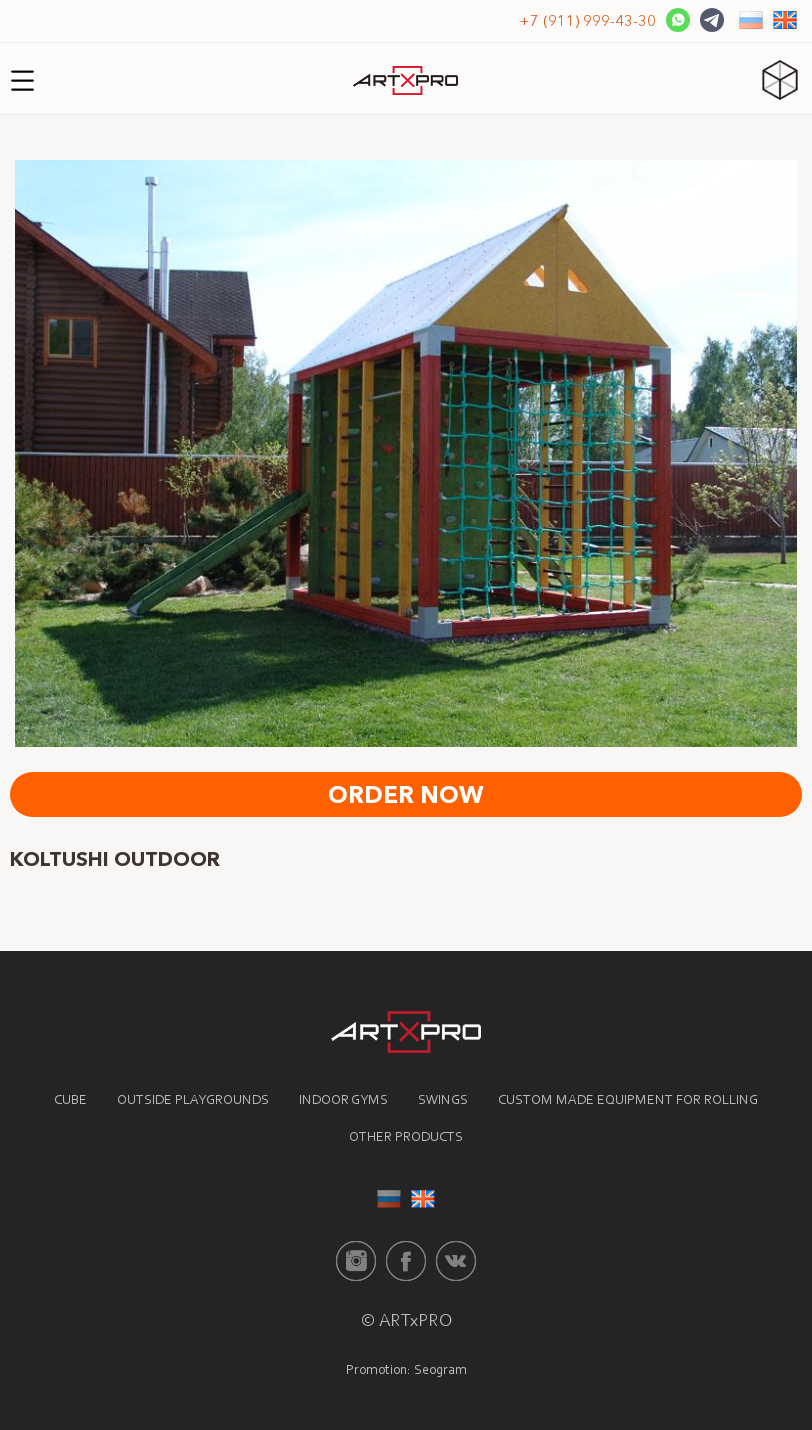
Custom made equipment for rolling (628, 1101)
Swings (443, 1101)
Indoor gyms (343, 1101)
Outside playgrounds (193, 1101)
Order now (406, 794)
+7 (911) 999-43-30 (587, 20)
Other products (406, 1138)
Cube (70, 1101)
